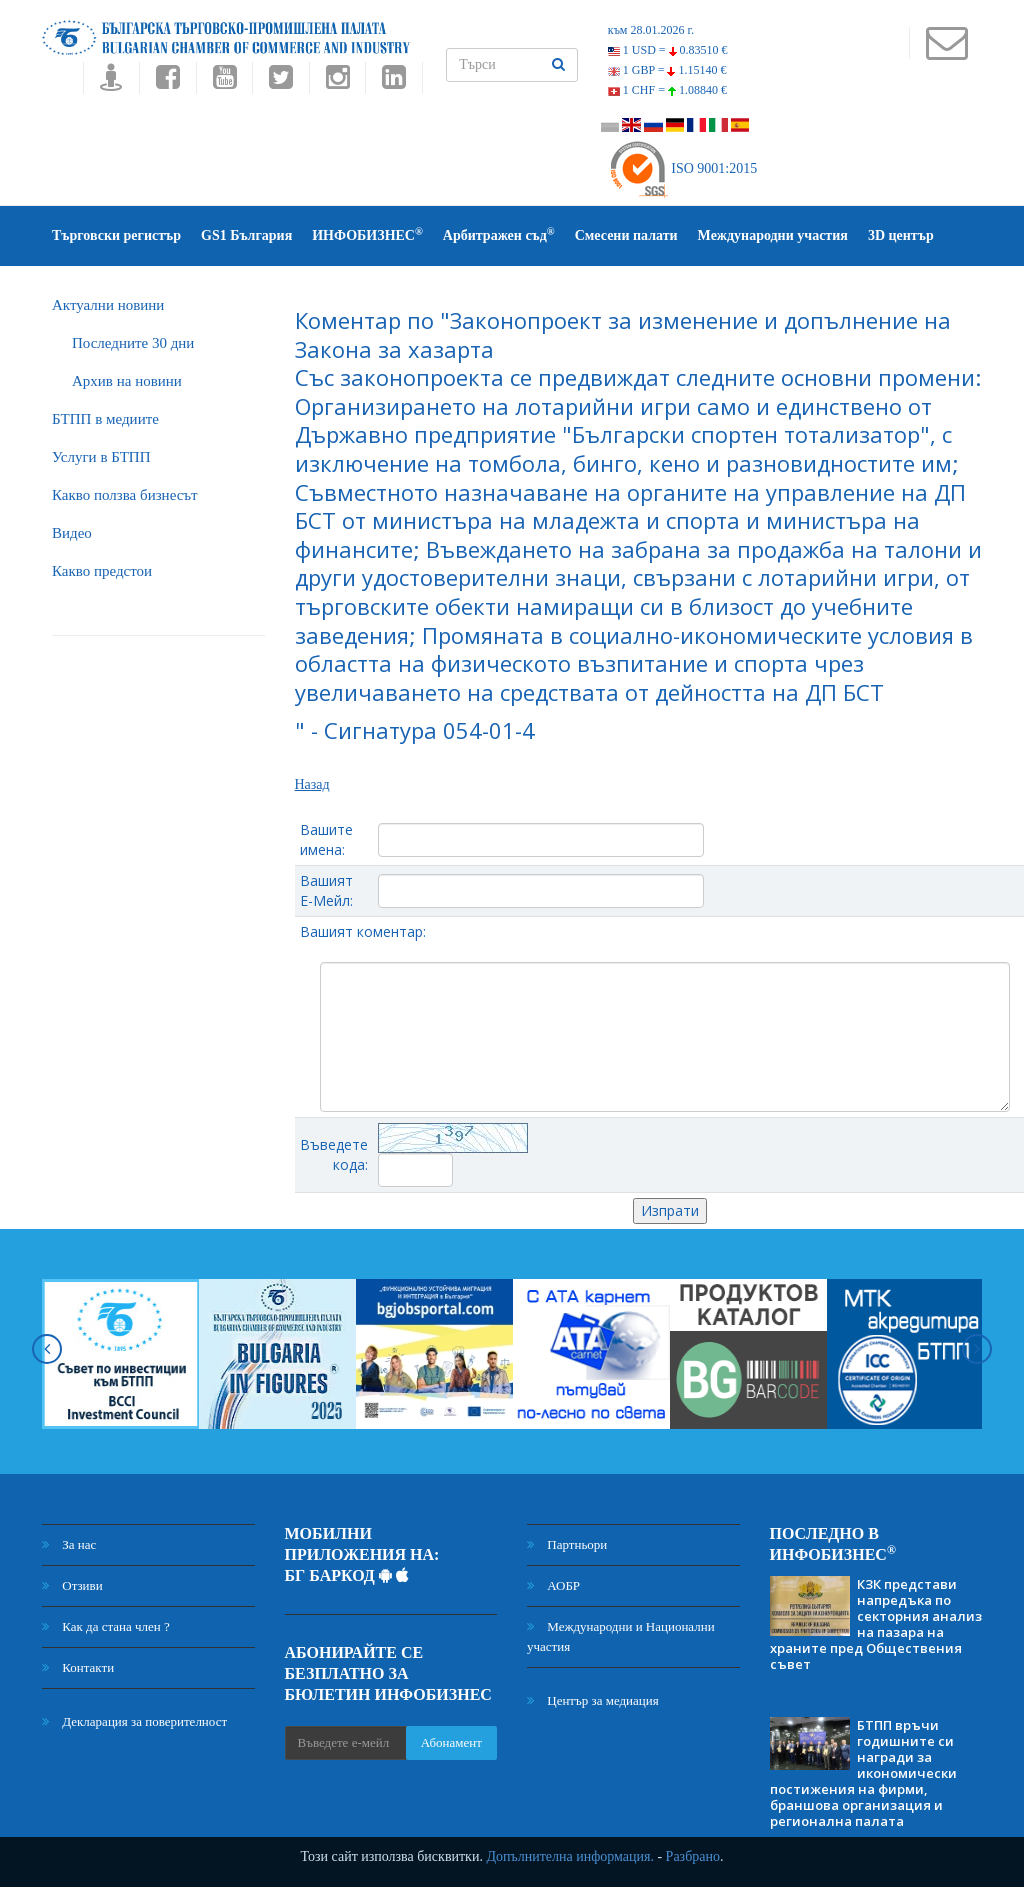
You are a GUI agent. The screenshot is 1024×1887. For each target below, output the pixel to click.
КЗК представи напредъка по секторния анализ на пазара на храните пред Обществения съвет (876, 1624)
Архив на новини (127, 381)
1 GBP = (667, 70)
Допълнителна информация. (570, 1856)
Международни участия (773, 235)
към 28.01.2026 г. (651, 30)
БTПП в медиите (105, 419)
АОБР (553, 1585)
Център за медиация (593, 1700)
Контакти (78, 1667)
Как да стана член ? (106, 1626)
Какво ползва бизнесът (125, 495)
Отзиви (72, 1585)
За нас (69, 1544)
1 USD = (668, 50)
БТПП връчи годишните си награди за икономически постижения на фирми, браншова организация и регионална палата (863, 1773)
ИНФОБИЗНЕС (367, 234)
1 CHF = (667, 90)
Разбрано (693, 1856)
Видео (72, 533)
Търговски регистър (116, 235)
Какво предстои (102, 571)
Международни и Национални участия (621, 1636)
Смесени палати (626, 235)
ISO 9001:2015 (682, 168)
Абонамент (451, 1742)
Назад (312, 784)
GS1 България (246, 235)
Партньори (567, 1544)
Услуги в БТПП (101, 457)
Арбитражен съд (499, 234)
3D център (901, 235)
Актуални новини (108, 305)
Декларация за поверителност (134, 1721)
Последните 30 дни (133, 343)
